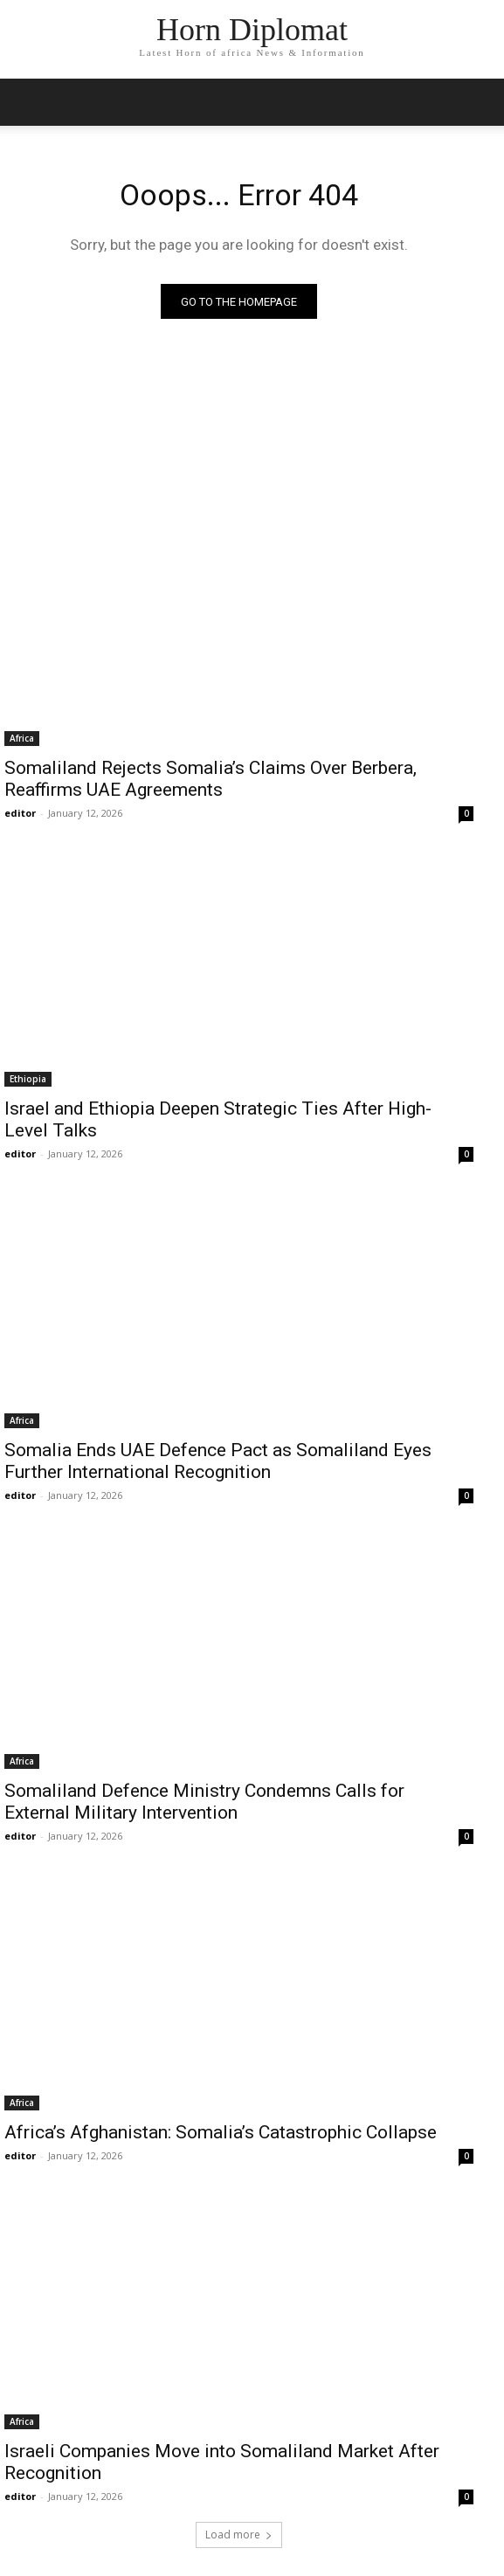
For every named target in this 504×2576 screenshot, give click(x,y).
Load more (239, 2534)
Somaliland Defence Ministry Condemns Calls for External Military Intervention (204, 1801)
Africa (22, 738)
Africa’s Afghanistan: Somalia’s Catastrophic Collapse (222, 2132)
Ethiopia (28, 1079)
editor (20, 812)
